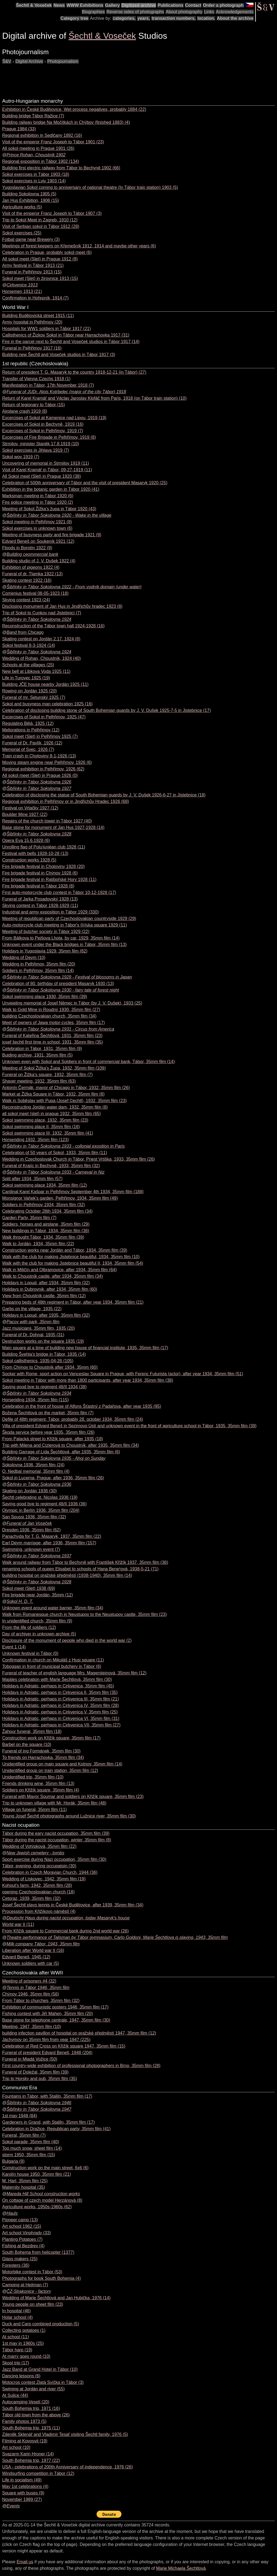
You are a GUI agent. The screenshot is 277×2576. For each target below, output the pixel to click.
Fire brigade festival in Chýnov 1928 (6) (40, 873)
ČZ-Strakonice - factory (28, 2291)
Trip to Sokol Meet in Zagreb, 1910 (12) (40, 220)
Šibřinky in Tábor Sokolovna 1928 (38, 834)
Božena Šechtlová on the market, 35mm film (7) (48, 1412)
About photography (184, 11)
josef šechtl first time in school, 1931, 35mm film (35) (52, 1042)
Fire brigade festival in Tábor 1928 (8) (38, 886)
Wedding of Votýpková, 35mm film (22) (39, 1846)
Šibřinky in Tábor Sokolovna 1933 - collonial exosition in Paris (65, 1146)
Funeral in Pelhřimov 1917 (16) (32, 348)
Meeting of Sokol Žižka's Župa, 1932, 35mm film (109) (54, 1068)
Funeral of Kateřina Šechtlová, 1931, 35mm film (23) (52, 1035)
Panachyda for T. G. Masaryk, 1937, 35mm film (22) (51, 1536)
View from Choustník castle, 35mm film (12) (44, 1295)
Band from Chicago (25, 632)
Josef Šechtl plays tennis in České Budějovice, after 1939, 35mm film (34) (72, 1905)
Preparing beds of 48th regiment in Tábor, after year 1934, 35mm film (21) (73, 1302)
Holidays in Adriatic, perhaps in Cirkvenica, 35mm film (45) (58, 1686)
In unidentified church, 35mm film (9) (37, 1621)
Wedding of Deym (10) (23, 957)
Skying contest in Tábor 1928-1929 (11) (40, 905)
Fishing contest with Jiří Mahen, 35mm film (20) (47, 2013)
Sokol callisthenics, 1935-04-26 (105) (37, 1360)
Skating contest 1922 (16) (26, 580)
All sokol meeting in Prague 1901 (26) (38, 148)
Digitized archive (138, 5)
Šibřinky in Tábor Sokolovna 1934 (38, 1393)
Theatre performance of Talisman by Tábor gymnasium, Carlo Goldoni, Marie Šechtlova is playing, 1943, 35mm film (117, 1937)
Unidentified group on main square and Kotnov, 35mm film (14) (62, 1764)
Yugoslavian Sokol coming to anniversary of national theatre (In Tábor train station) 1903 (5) (90, 187)
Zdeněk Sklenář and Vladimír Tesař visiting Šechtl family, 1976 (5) (65, 2434)
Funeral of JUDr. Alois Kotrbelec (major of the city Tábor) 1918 (66, 391)
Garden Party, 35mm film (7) (29, 1217)
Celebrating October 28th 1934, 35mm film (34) (47, 1211)
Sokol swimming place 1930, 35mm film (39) (44, 996)
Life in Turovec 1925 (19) (26, 678)
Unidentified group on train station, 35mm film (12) (50, 1770)
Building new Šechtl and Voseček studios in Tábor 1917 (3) (58, 354)
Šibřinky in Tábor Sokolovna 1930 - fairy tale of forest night (62, 990)
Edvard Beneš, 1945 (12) (26, 1957)
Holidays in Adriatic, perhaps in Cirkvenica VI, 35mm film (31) (60, 1718)
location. (206, 18)
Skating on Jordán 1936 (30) (29, 1491)
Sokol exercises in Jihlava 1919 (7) (35, 450)
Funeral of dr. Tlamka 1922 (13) (32, 574)
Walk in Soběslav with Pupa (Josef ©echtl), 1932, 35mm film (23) (64, 1100)
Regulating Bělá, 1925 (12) (28, 723)
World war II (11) (18, 1924)
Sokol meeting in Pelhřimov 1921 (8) (37, 521)
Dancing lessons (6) (21, 2376)
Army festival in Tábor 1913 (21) (33, 265)
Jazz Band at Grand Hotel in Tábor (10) (40, 2369)
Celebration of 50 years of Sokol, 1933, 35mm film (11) (54, 1152)
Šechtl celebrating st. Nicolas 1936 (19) (39, 1497)
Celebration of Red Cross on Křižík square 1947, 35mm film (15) (63, 2046)
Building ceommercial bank (32, 554)
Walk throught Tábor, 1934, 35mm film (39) (43, 1237)
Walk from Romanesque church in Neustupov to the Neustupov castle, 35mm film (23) (84, 1614)
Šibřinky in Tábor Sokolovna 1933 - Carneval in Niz (55, 1172)
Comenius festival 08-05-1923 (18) (35, 593)
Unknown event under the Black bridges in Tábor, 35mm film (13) (64, 944)
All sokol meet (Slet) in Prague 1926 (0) (40, 775)
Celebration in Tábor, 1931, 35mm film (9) (42, 1048)
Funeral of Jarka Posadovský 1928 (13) (40, 899)
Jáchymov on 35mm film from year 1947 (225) (46, 2039)
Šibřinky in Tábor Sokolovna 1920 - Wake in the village (58, 515)
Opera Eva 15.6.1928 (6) (26, 840)
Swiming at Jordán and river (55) (33, 2389)
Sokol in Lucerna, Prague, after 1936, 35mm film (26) (53, 1478)
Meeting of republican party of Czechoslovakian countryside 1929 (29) (69, 918)
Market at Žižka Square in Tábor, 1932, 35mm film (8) (53, 1094)
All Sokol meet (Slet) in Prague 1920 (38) (41, 476)
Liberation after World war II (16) (33, 1950)
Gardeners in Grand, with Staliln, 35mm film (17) (48, 2122)
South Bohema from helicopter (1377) (38, 2252)
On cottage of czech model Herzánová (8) (42, 2200)
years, (143, 18)
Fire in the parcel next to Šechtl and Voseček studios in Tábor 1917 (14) (71, 341)
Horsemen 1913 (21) (22, 291)
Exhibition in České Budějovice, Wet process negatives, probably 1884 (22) (74, 109)
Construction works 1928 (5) (29, 860)
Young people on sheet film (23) (32, 2304)
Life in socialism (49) (22, 2480)
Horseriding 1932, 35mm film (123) (35, 1139)
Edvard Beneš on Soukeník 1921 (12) (38, 541)
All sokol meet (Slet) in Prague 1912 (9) (40, 259)
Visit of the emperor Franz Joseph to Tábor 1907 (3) (52, 213)
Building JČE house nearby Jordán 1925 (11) (45, 684)
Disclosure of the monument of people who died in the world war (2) (66, 1640)
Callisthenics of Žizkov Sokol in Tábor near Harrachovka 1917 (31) (65, 335)
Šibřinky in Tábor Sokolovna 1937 (38, 1556)
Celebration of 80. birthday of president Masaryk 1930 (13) (58, 983)
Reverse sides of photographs (135, 11)
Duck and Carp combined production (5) (40, 2324)
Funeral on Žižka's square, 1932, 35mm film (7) (47, 1074)
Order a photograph (223, 5)
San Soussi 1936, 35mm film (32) (34, 1517)
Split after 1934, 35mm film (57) (32, 1178)
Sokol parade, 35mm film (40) (30, 2141)
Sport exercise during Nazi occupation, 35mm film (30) (54, 1859)
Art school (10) (16, 2447)
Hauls (12, 2213)
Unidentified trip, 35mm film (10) (33, 1777)
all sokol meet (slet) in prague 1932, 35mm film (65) (51, 1113)
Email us (25, 2561)
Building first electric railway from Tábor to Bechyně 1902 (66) (61, 168)
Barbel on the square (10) (26, 1744)
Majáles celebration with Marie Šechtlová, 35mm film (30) (57, 1679)
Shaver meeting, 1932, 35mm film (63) (39, 1081)
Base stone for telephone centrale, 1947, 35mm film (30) (56, 2020)
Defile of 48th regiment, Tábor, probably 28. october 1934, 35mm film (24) (72, 1419)
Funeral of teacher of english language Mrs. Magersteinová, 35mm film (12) (74, 1673)
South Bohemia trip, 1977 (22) (31, 2460)
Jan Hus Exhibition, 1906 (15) (30, 200)
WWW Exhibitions (85, 5)
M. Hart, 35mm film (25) (25, 2180)
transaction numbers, (173, 18)
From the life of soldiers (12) (29, 1627)
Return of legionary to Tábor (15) (33, 404)
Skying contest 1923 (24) (26, 600)
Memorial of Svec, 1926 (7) (28, 749)
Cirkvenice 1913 (22, 285)
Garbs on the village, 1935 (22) (32, 1308)
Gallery (112, 5)
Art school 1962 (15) (21, 2226)
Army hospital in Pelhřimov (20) (32, 322)
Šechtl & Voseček (34, 5)
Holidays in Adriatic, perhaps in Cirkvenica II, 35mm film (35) (60, 1692)
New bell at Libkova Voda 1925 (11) (36, 671)
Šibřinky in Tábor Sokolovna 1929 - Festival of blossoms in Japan (69, 977)
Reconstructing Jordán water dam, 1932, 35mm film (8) (55, 1107)
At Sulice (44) (15, 2395)
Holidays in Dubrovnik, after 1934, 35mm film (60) (49, 1289)
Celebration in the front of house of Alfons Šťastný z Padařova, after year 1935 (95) (81, 1406)
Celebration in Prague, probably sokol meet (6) (47, 252)
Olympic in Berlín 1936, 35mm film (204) (40, 1510)
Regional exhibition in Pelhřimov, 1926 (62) (43, 769)
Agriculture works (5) (22, 207)
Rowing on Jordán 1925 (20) (29, 691)
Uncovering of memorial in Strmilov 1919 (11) (45, 463)
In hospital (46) (16, 2311)
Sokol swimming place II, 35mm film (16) (41, 1126)
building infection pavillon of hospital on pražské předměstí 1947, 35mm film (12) (79, 2033)
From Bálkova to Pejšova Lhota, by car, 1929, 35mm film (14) (61, 938)
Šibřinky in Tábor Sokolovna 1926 (38, 782)
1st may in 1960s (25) (23, 2343)
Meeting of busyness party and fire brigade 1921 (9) (51, 534)
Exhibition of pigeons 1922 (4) (31, 567)
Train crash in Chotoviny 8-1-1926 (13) (39, 756)
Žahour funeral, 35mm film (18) (32, 1731)
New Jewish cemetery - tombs (35, 1853)
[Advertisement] (100, 77)
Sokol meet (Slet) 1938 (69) (28, 1588)
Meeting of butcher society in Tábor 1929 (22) (46, 931)
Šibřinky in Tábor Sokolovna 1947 (38, 2109)
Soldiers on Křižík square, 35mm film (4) (40, 1790)
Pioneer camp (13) (20, 2219)
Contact (193, 5)
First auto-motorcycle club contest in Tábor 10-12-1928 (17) (59, 892)
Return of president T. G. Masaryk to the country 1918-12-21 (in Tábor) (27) (74, 372)
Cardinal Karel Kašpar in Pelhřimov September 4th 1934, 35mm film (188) (73, 1191)
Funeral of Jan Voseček (29, 1523)
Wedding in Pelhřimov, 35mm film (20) (38, 964)
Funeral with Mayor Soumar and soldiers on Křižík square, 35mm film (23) (73, 1796)
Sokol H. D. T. (19, 1601)
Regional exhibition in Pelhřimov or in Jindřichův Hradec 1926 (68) (65, 801)
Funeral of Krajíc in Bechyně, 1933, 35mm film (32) (51, 1165)
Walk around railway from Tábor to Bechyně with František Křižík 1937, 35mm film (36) (85, 1562)
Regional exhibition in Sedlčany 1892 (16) (42, 135)
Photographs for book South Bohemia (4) (41, 2278)
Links (209, 11)
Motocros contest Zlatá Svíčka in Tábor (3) (43, 2382)
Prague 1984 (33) (19, 129)
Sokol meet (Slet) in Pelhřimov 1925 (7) (40, 736)
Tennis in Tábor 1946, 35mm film (37, 1987)
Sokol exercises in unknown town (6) (37, 528)
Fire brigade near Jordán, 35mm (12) (37, 1595)
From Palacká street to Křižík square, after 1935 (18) (52, 1439)
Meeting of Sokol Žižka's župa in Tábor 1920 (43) (49, 508)
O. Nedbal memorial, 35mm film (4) (36, 1471)
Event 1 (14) (14, 1647)
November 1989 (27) (22, 2499)
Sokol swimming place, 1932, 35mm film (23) (45, 1120)
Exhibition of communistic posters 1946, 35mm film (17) (55, 2007)
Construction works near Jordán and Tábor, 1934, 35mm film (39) (64, 1250)
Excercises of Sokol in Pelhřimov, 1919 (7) (42, 430)
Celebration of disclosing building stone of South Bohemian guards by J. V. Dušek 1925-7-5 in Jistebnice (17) (106, 710)
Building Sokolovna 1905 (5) (29, 194)
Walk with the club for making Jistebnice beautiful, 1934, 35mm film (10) (71, 1256)
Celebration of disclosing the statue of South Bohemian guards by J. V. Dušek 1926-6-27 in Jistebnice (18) (104, 795)
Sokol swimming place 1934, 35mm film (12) (44, 1185)
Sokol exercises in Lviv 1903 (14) (34, 181)
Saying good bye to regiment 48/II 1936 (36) (44, 1504)
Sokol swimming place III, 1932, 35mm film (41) (47, 1133)
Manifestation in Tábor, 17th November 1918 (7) (48, 385)
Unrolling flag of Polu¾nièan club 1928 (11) (43, 847)
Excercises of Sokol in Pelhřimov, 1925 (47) (43, 717)
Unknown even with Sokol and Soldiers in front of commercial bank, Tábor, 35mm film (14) (88, 1061)
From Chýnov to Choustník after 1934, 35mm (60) (50, 1367)
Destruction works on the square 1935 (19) (43, 1341)
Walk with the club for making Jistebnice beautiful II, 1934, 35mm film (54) (72, 1263)
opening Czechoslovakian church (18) (38, 1892)
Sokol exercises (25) (21, 233)
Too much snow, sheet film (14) (32, 2148)
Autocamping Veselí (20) (25, 2402)
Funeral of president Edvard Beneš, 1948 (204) (47, 2052)
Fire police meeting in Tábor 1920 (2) (37, 502)
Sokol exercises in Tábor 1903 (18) (35, 174)
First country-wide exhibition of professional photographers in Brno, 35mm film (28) (81, 2065)
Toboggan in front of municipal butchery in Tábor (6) (51, 1666)
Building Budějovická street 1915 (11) (38, 315)
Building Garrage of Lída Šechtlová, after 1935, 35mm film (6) (61, 1452)
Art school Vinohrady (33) (26, 2232)
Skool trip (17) (15, 2363)
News (59, 5)
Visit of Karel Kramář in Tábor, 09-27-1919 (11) (47, 469)
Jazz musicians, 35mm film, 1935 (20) (38, 1328)
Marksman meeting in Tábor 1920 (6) (37, 495)
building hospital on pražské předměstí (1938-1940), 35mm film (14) (67, 1575)
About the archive (235, 18)
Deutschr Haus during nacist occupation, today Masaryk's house (68, 1918)
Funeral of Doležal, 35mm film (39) (35, 2072)
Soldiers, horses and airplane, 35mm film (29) (46, 1224)
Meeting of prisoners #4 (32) (29, 1981)
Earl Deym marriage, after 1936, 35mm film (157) (49, 1543)
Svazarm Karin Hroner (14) (28, 2454)
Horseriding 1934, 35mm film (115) (35, 1399)
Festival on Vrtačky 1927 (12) (30, 808)
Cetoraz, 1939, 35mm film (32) (31, 1898)
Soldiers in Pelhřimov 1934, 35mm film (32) (43, 1204)
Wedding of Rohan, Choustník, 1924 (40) (41, 658)
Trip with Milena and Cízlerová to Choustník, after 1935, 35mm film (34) (70, 1445)
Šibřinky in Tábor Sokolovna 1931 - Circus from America (60, 1029)
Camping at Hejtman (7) (25, 2285)
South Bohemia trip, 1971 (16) (31, 2408)
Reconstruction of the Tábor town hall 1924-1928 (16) (53, 626)
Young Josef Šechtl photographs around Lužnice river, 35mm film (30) (69, 1816)
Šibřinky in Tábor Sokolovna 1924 (38, 619)
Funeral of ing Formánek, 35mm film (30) (41, 1751)
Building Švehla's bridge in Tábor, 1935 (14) (44, 1354)
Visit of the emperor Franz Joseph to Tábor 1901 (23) (53, 142)
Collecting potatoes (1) (23, 2330)
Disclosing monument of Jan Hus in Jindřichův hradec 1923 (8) (62, 606)
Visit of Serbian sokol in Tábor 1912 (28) (40, 226)
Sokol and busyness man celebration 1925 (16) (47, 704)
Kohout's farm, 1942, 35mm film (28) (37, 1885)
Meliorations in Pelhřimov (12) (31, 730)
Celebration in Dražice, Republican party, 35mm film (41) (56, 2128)
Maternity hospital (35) (23, 2187)
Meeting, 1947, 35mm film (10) (31, 2026)
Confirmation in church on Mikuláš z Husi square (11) (53, 1660)
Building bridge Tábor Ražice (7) (33, 116)
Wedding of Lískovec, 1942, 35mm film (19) (43, 1879)
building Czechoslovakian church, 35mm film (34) (49, 1016)
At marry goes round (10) (26, 2356)
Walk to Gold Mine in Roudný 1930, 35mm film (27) (51, 1009)
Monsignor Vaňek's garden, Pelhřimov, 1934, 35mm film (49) (60, 1198)
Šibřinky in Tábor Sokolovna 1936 (38, 1484)
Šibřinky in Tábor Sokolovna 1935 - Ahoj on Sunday (55, 1458)
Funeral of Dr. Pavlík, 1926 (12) (32, 743)
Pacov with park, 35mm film (33, 1321)
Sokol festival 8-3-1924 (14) (28, 645)
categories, (124, 18)
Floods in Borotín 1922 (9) (27, 547)
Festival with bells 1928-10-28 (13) (35, 853)
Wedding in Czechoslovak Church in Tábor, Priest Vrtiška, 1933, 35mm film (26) (78, 1159)
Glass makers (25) (20, 2259)
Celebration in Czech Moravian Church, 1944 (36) (49, 1872)
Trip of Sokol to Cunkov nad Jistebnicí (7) (41, 613)
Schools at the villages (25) (28, 665)
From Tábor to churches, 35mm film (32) (41, 2000)
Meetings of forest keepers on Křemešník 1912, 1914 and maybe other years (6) (79, 246)
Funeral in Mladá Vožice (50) (29, 2059)
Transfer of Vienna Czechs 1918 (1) (36, 378)
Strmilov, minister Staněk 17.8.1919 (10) (40, 443)
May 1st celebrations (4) (25, 2486)
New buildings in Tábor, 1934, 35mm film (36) (45, 1230)
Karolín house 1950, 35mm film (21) (36, 2174)
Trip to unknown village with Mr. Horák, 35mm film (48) (54, 1803)
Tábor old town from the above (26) (36, 2415)
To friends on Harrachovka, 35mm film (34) (43, 1757)
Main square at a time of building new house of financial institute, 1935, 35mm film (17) (85, 1347)
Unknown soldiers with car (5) (30, 1963)
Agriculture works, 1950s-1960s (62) (37, 2206)
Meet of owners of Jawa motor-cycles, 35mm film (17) (53, 1022)
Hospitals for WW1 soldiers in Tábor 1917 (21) (46, 328)
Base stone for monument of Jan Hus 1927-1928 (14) (53, 827)
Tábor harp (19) (17, 2350)
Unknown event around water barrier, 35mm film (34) (52, 1608)
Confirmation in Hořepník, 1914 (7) (35, 298)
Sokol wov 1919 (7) (20, 456)
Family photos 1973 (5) (24, 2421)
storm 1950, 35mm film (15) (28, 2154)
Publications (170, 5)
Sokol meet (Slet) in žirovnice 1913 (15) (40, 278)
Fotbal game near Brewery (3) (31, 239)
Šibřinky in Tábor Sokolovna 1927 (38, 788)
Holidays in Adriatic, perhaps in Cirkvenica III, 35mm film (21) (60, 1699)
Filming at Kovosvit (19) (24, 2441)
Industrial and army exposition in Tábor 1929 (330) (50, 912)
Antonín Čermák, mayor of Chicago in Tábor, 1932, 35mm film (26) (66, 1087)
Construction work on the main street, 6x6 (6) (45, 2167)
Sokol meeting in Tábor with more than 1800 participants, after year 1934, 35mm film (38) (87, 1380)
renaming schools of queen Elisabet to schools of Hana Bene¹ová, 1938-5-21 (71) (80, 1569)
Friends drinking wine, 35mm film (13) (38, 1783)
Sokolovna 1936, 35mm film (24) (33, 1465)
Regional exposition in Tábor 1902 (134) (40, 161)
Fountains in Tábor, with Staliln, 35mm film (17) (47, 2096)
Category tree (74, 18)
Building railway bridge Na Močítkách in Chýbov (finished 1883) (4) (66, 122)
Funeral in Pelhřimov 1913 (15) (32, 272)
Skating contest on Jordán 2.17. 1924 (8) (41, 639)
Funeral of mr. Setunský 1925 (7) (33, 697)
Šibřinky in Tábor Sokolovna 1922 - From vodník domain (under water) (73, 587)
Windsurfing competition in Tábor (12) (38, 2473)
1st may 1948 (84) (19, 2115)
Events (13, 2506)
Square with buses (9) (23, 2493)
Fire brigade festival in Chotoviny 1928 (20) (43, 866)
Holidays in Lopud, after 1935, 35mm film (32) (46, 1315)
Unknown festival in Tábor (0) (30, 1653)
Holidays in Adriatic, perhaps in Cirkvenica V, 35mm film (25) (60, 1712)
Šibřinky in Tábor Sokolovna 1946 (38, 2102)
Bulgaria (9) (13, 2161)
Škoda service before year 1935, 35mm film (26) (48, 1432)
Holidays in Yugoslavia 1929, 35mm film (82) (44, 951)
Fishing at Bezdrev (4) (23, 2245)
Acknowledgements (234, 11)
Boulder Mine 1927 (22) (24, 814)
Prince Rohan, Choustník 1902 (35, 155)
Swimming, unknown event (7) (31, 1549)
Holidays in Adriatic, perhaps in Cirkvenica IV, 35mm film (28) (60, 1705)
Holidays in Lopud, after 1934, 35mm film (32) (46, 1282)
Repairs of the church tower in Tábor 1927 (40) (47, 821)
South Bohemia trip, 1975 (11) (31, 2428)
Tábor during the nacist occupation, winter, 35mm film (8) (56, 1840)
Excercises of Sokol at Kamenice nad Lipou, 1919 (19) (54, 417)
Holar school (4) (17, 2317)
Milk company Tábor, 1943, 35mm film (43, 1944)
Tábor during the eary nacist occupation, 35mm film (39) (56, 1833)
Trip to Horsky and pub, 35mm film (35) (39, 2078)
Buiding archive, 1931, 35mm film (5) (37, 1055)
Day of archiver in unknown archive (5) (39, 1634)
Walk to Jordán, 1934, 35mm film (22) (38, 1243)
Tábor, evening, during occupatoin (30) (39, 1866)
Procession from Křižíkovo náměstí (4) (38, 1911)
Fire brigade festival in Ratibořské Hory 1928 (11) (49, 879)
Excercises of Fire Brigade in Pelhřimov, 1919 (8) (49, 437)
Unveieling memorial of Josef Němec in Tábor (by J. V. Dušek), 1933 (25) (72, 1003)
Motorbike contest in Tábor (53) (32, 2272)
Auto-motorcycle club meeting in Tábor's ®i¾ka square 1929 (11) (64, 925)
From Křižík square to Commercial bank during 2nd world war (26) (65, 1931)
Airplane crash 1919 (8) (24, 411)
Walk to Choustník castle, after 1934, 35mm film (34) (52, 1276)
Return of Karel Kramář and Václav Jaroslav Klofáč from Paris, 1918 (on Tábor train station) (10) (94, 398)
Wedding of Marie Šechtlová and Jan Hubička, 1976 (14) (56, 2298)
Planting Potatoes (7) (22, 2239)
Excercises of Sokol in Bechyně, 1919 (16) (43, 424)
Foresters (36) (15, 2265)
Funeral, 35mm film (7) (24, 2135)
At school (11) (15, 2337)
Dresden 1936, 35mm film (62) (31, 1530)
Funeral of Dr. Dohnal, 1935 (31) (33, 1334)
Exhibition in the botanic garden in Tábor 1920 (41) (50, 489)
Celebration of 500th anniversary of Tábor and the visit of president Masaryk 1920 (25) (84, 482)
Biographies (93, 11)
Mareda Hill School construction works (43, 2193)
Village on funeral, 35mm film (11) (34, 1809)
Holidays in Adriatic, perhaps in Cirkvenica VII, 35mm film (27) (61, 1725)
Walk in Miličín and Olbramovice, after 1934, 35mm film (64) (59, 1269)
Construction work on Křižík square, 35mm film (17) (51, 1738)
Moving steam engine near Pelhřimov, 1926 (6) (47, 762)
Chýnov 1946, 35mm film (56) (30, 1994)
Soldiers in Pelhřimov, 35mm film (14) (38, 970)
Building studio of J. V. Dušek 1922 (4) (38, 561)
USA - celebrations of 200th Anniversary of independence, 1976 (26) (67, 2467)
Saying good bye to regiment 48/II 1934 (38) (44, 1386)
